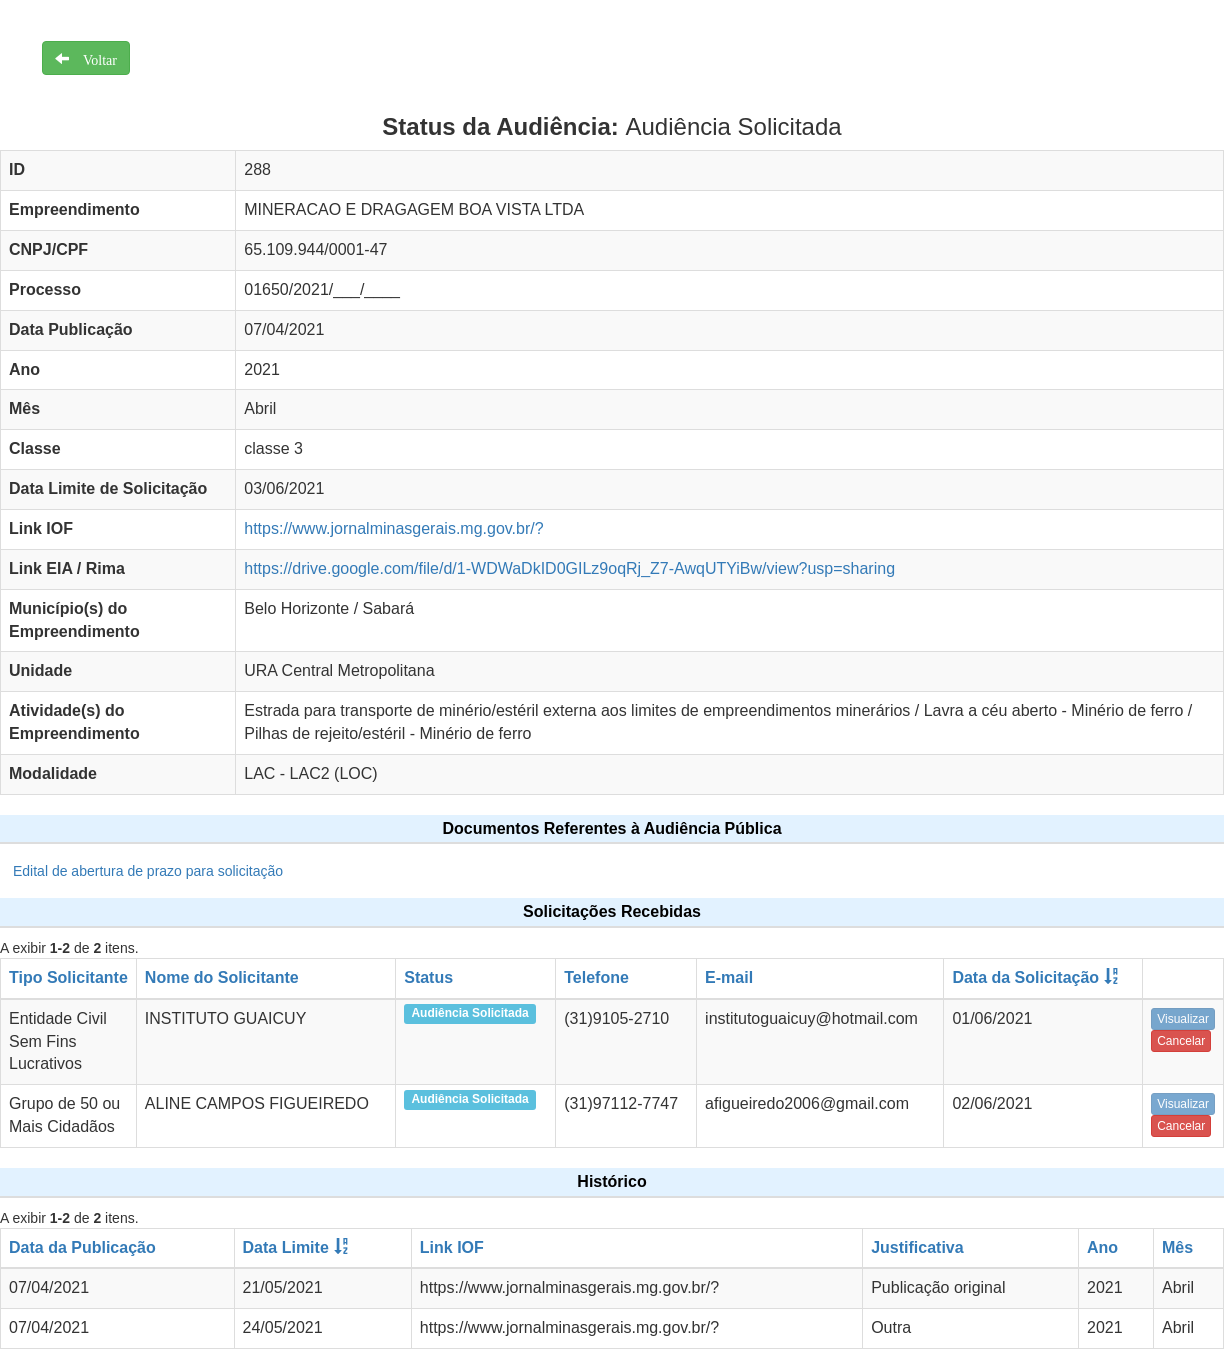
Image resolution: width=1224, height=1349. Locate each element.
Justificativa (917, 1247)
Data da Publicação (82, 1247)
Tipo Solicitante (68, 977)
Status (428, 977)
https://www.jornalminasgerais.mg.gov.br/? (393, 528)
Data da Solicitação (1025, 977)
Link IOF (452, 1247)
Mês (1177, 1247)
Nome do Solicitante (222, 977)
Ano (1102, 1247)
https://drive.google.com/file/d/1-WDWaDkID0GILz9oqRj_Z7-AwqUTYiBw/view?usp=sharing (569, 568)
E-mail (729, 977)
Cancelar (1181, 1041)
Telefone (596, 977)
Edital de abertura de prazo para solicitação (148, 871)
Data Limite (286, 1247)
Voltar (93, 58)
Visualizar (1183, 1019)
